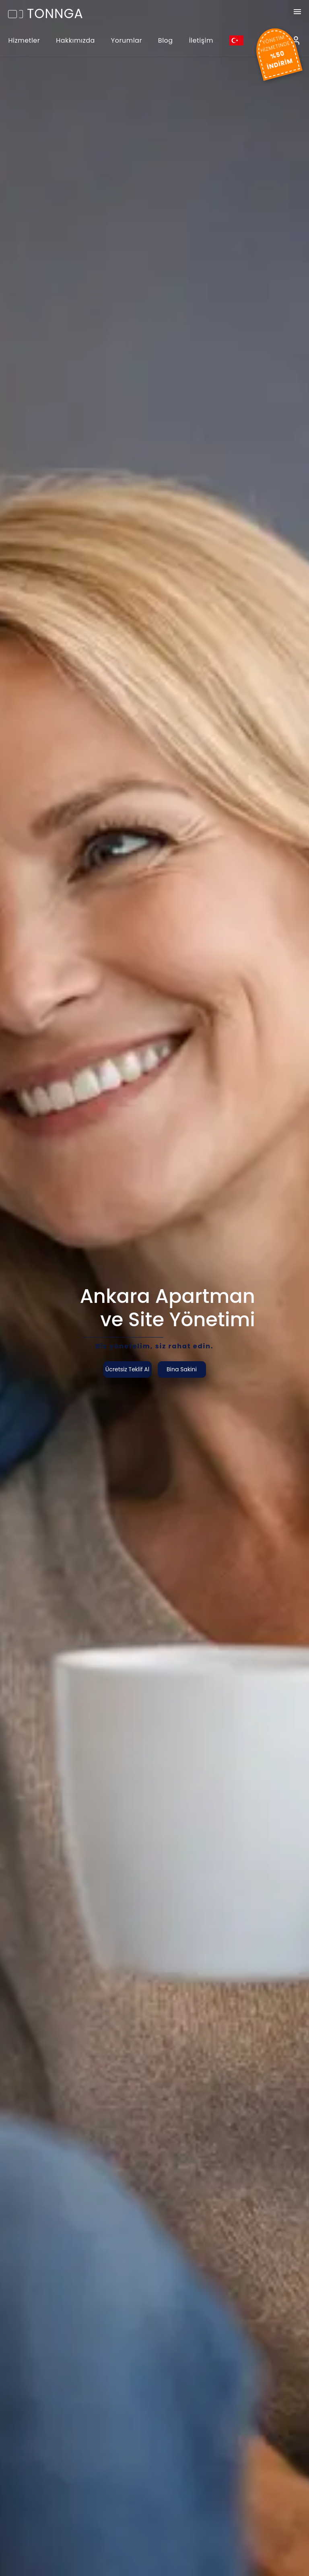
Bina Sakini (182, 1369)
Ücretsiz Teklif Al (127, 1369)
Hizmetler (24, 40)
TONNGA (45, 13)
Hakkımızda (75, 40)
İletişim (201, 40)
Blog (165, 40)
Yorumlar (126, 40)
